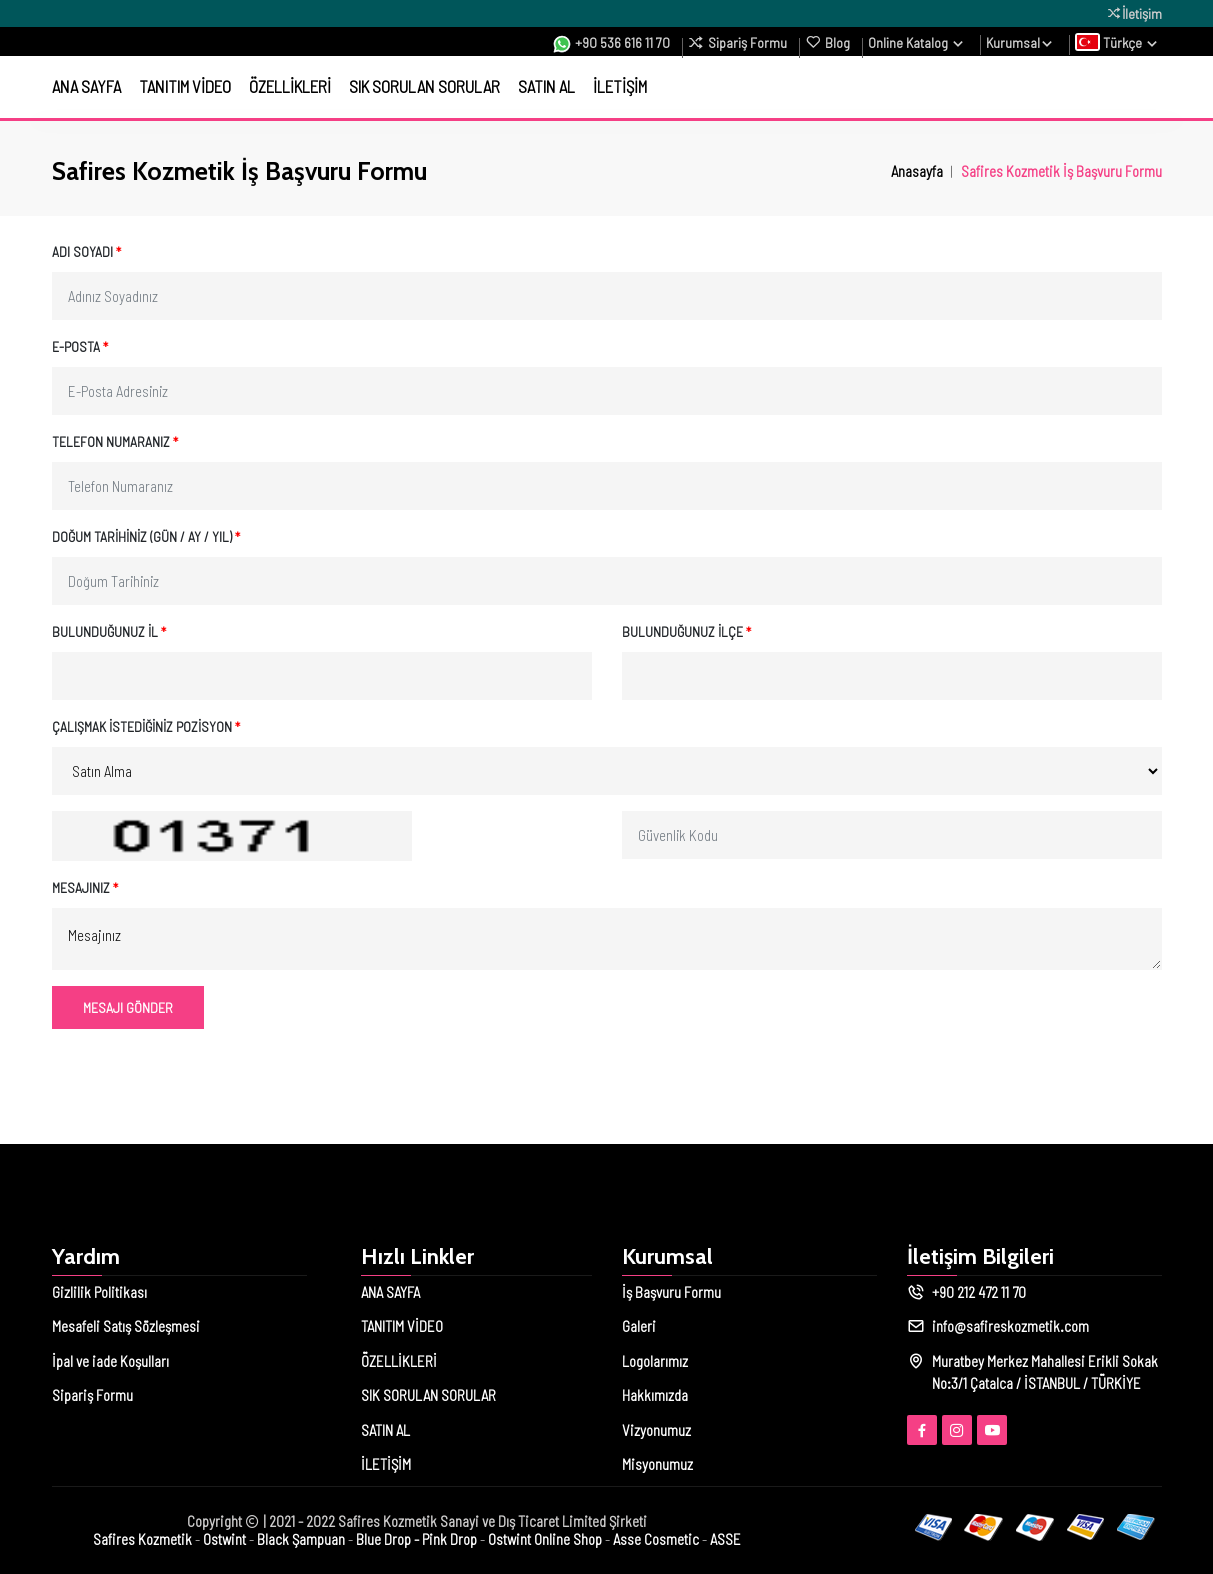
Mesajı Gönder (128, 1007)
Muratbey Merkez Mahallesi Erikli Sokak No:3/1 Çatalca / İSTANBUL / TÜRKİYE (1045, 1372)
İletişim (1134, 13)
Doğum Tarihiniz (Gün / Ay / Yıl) (146, 536)
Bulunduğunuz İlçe (686, 631)
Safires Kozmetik (142, 1539)
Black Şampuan (301, 1539)
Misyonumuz (657, 1464)
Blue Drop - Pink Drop (416, 1539)
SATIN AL (546, 86)
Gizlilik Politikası (99, 1292)
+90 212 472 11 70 (979, 1292)
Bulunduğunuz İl (109, 631)
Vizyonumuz (656, 1430)
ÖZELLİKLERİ (290, 86)
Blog (827, 42)
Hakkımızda (655, 1395)
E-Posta (80, 346)
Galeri (639, 1326)
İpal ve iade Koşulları (110, 1361)
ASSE (725, 1539)
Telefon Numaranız (115, 441)
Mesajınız (85, 887)
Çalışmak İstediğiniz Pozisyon (146, 726)
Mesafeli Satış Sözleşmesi (126, 1326)
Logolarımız (655, 1361)
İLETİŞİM (620, 86)
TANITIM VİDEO (185, 86)
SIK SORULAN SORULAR (424, 86)
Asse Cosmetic (656, 1539)
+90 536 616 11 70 (611, 43)
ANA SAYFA (86, 86)
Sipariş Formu (737, 42)
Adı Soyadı (86, 251)
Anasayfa (917, 170)
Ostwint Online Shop (545, 1539)
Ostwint (224, 1539)
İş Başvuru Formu (671, 1292)
